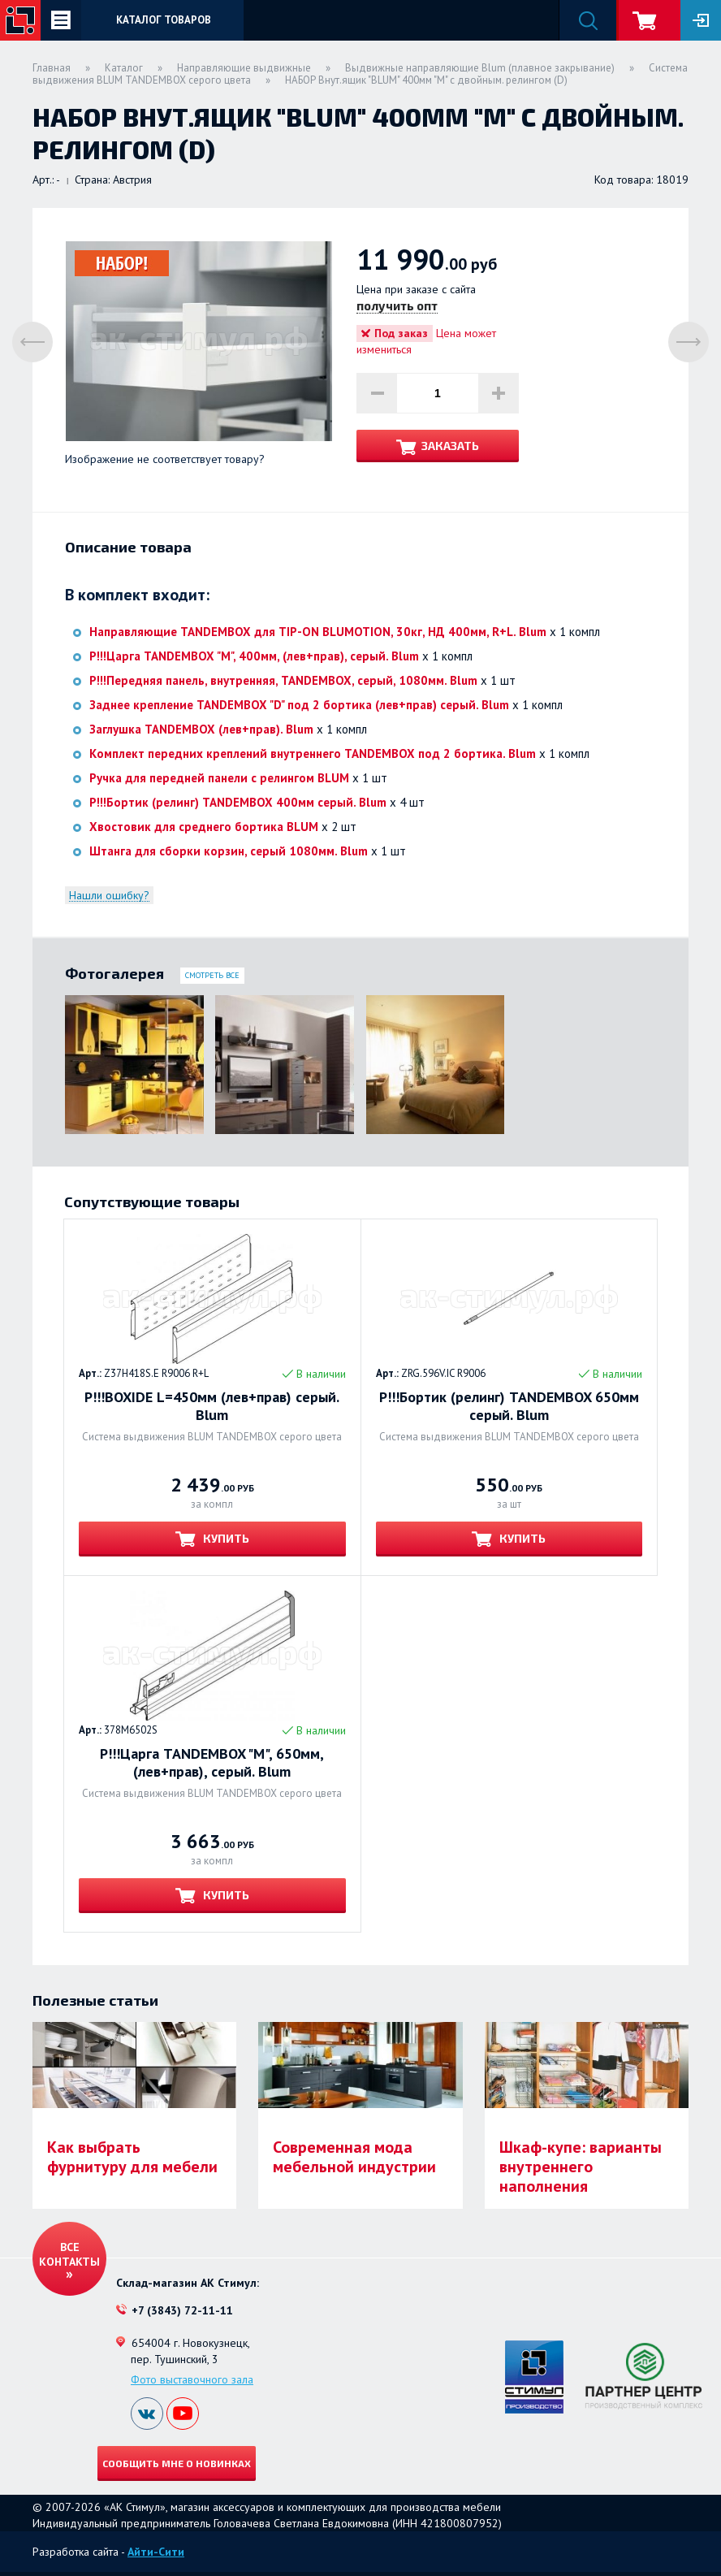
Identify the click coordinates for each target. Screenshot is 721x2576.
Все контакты (69, 2254)
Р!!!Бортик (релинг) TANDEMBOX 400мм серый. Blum (237, 802)
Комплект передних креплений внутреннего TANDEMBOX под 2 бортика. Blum (312, 753)
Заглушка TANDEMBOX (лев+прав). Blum (201, 729)
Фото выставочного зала (192, 2379)
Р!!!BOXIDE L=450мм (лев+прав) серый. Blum (211, 1406)
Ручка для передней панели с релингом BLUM (219, 778)
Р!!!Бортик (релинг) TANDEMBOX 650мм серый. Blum (509, 1406)
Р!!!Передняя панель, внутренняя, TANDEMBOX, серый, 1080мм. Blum (283, 680)
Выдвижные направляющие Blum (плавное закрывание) (480, 68)
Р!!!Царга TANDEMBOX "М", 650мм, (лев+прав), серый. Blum (212, 1763)
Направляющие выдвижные (244, 68)
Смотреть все (212, 975)
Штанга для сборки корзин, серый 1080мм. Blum (228, 851)
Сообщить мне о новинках (176, 2463)
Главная (51, 68)
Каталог (124, 68)
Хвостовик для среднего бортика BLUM (203, 826)
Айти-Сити (155, 2551)
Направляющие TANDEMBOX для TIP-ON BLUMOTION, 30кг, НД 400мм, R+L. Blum (317, 631)
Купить (225, 1538)
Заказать (450, 445)
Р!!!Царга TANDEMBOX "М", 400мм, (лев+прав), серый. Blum (254, 656)
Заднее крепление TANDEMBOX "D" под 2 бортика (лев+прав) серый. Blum (299, 704)
